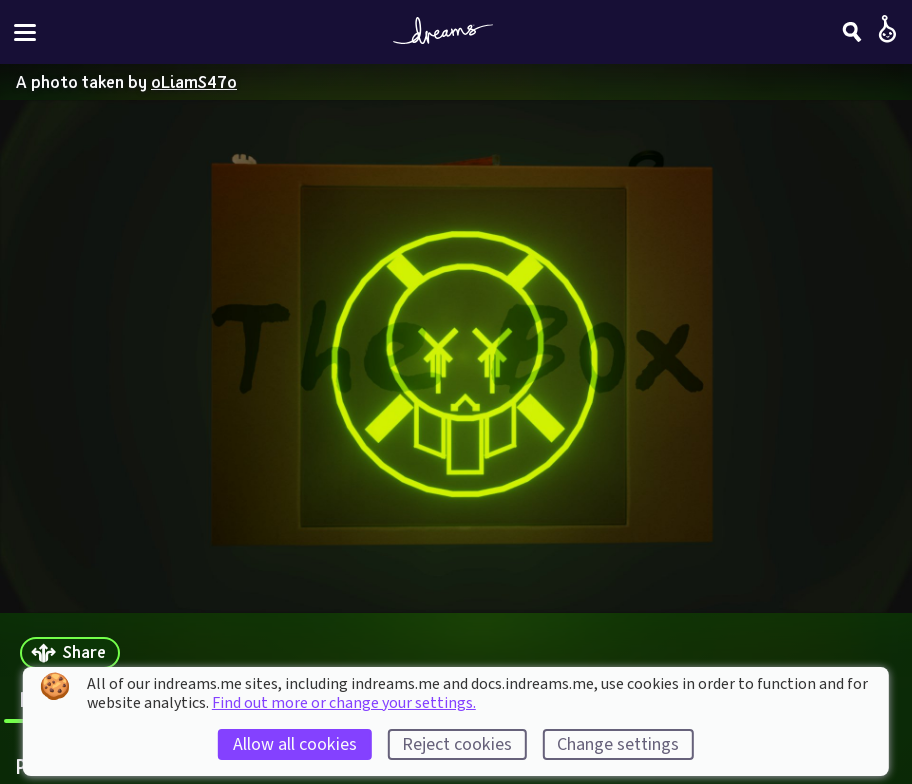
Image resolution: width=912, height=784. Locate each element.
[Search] (852, 32)
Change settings (618, 744)
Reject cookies (457, 744)
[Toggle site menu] (25, 32)
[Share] (70, 653)
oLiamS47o (194, 81)
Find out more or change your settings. (344, 703)
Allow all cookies (295, 744)
